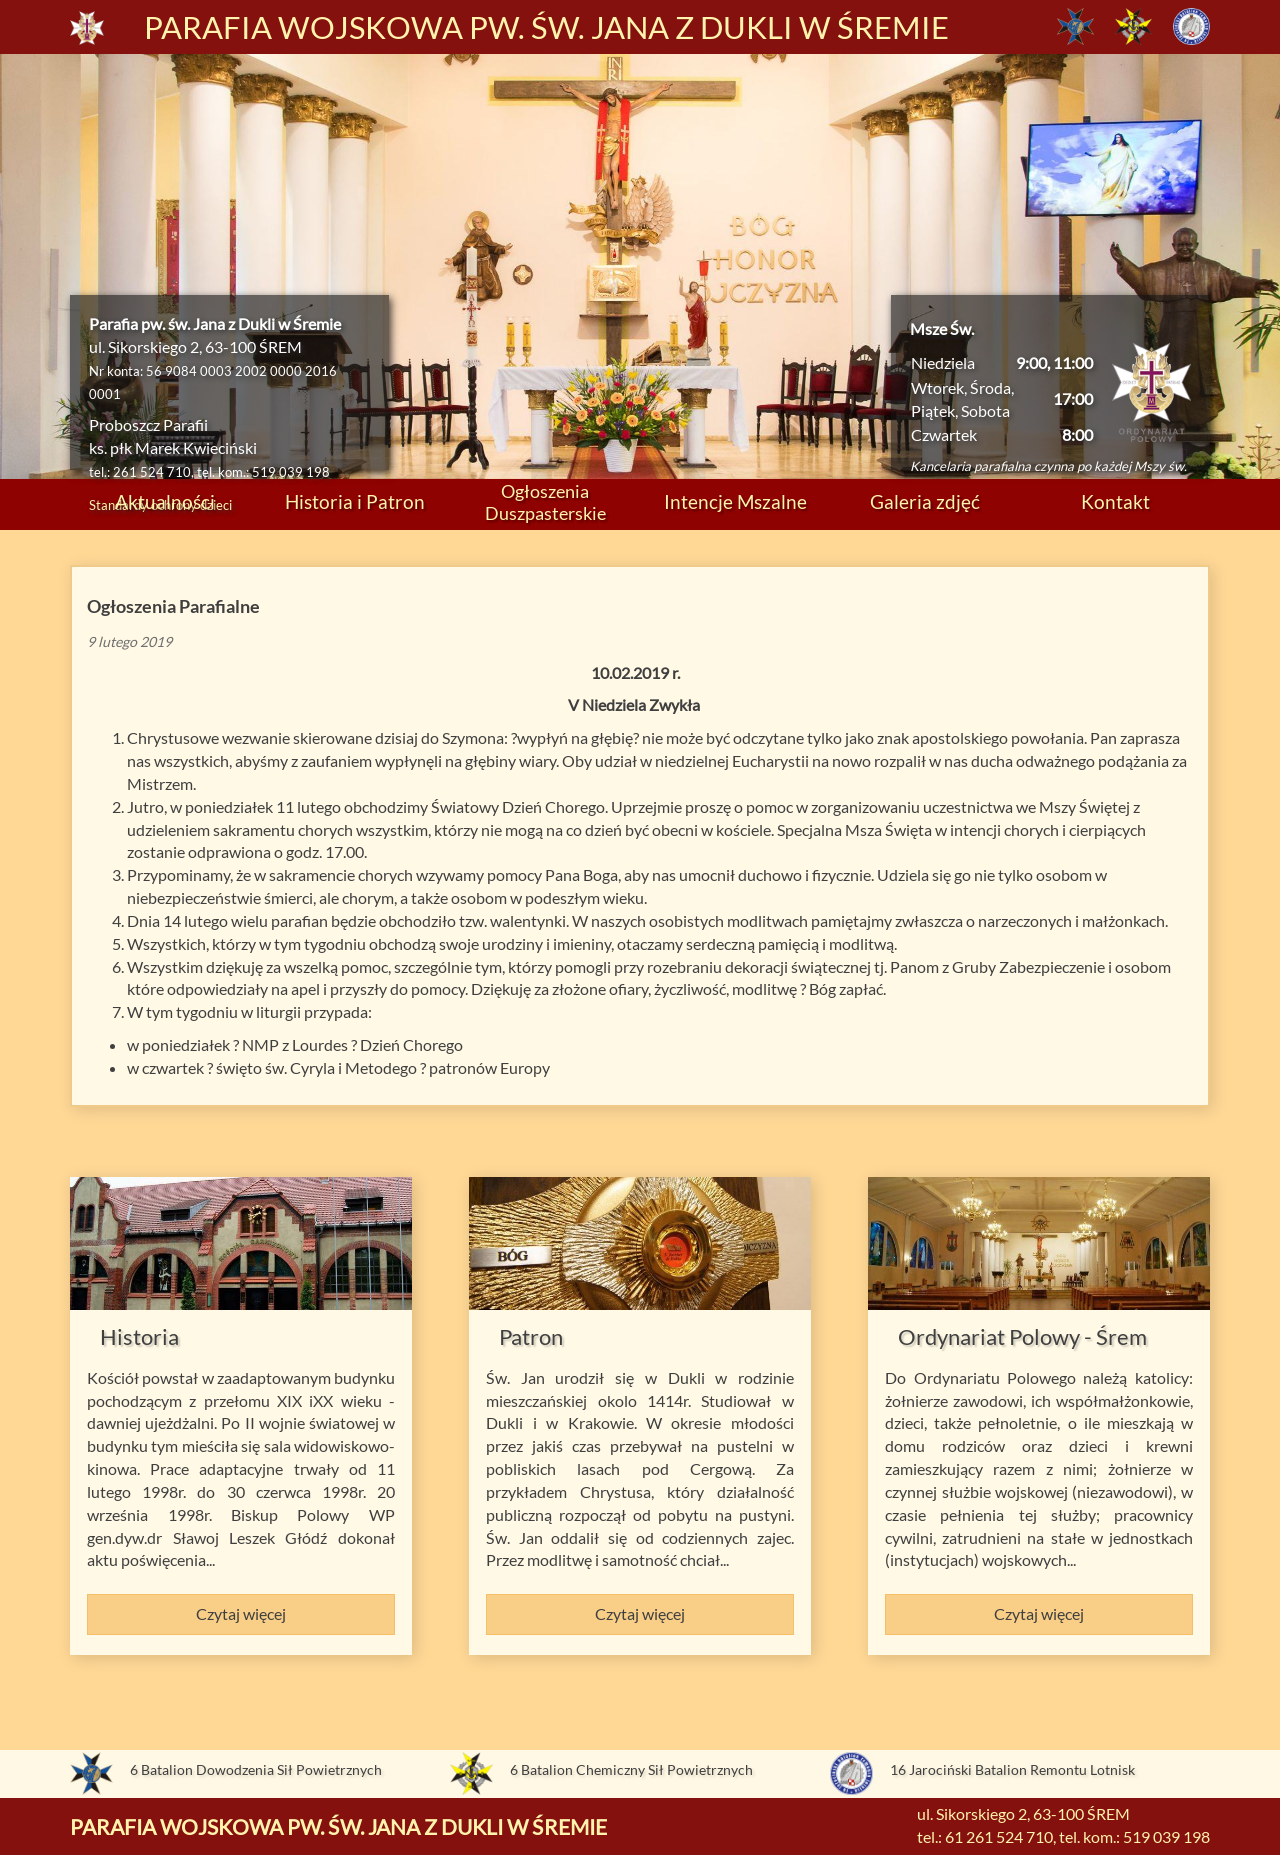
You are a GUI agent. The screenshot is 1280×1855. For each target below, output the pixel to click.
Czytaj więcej (241, 1613)
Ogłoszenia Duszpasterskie (545, 501)
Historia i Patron (355, 501)
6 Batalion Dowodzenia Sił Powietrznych (256, 1769)
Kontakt (1115, 501)
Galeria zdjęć (925, 501)
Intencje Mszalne (735, 501)
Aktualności (165, 501)
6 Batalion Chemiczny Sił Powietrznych (631, 1769)
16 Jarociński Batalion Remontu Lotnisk (1012, 1769)
